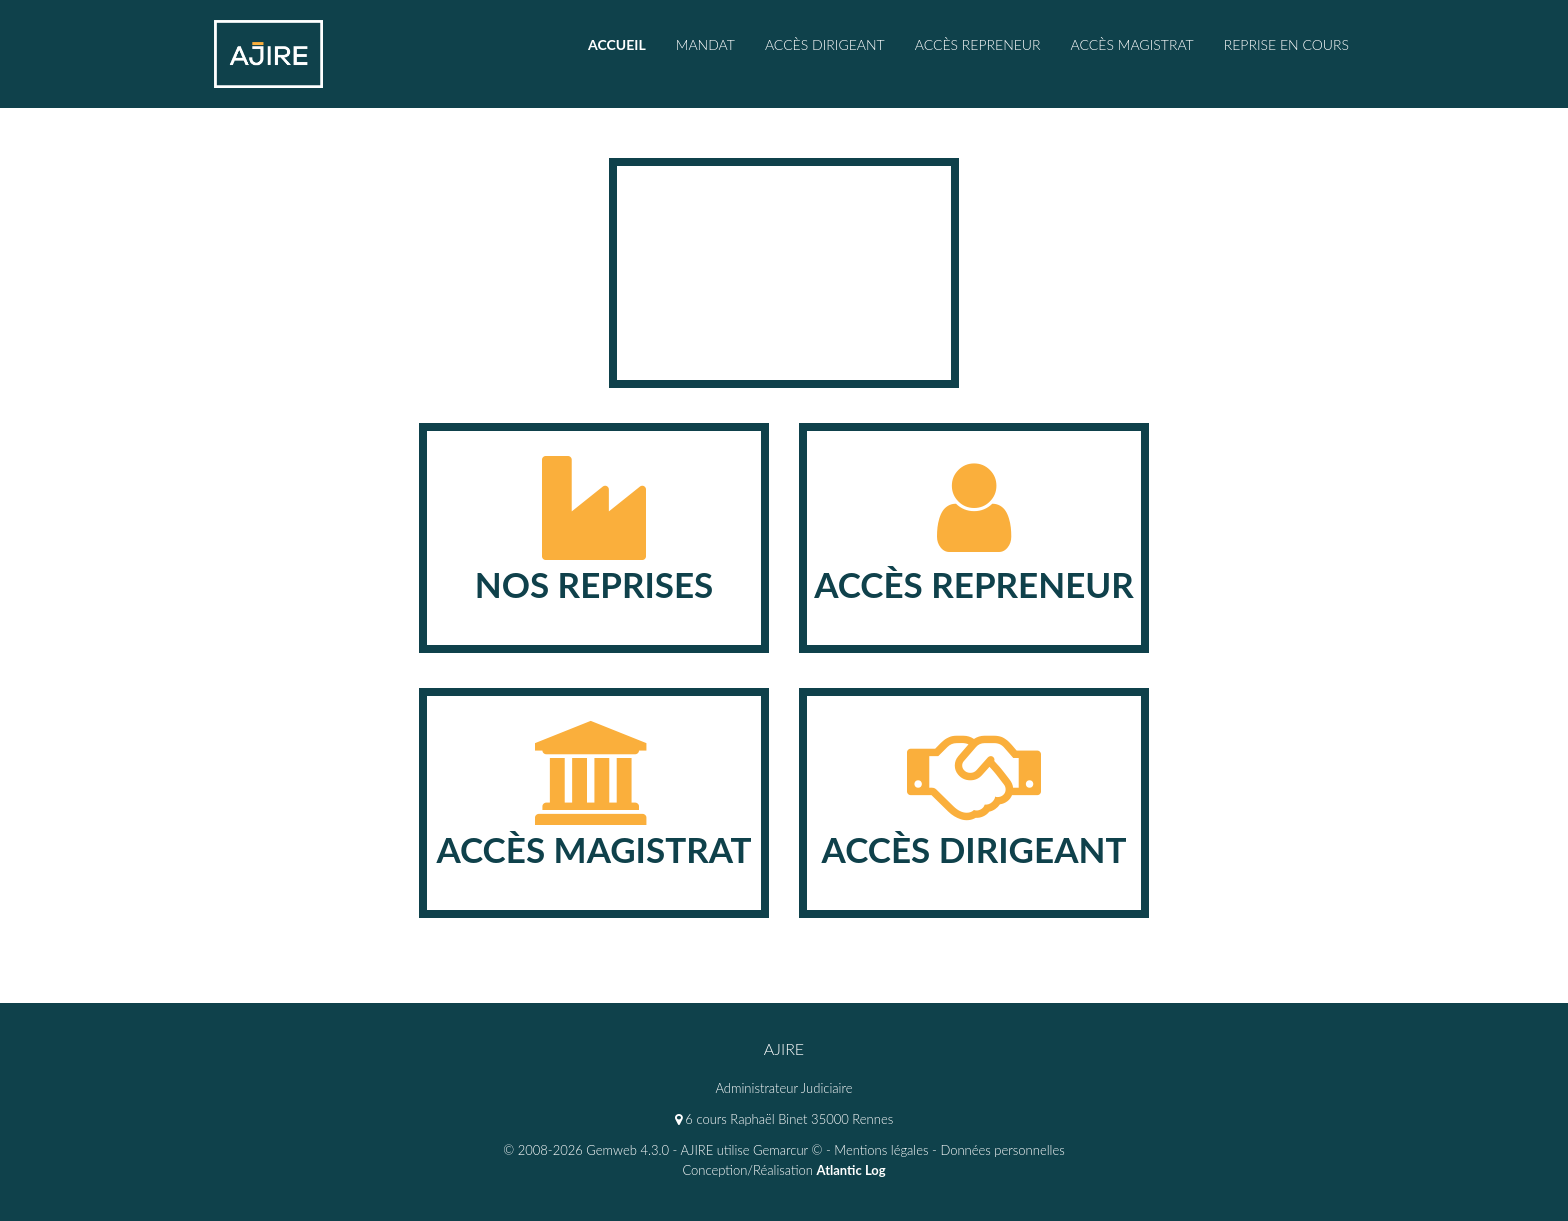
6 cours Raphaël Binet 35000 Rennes (784, 1119)
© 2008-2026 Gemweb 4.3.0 (586, 1150)
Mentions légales (881, 1150)
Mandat (705, 44)
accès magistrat (1132, 44)
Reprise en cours (1286, 44)
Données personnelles (1002, 1150)
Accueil (617, 44)
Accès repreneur (978, 44)
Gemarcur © (787, 1150)
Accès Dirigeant (825, 44)
